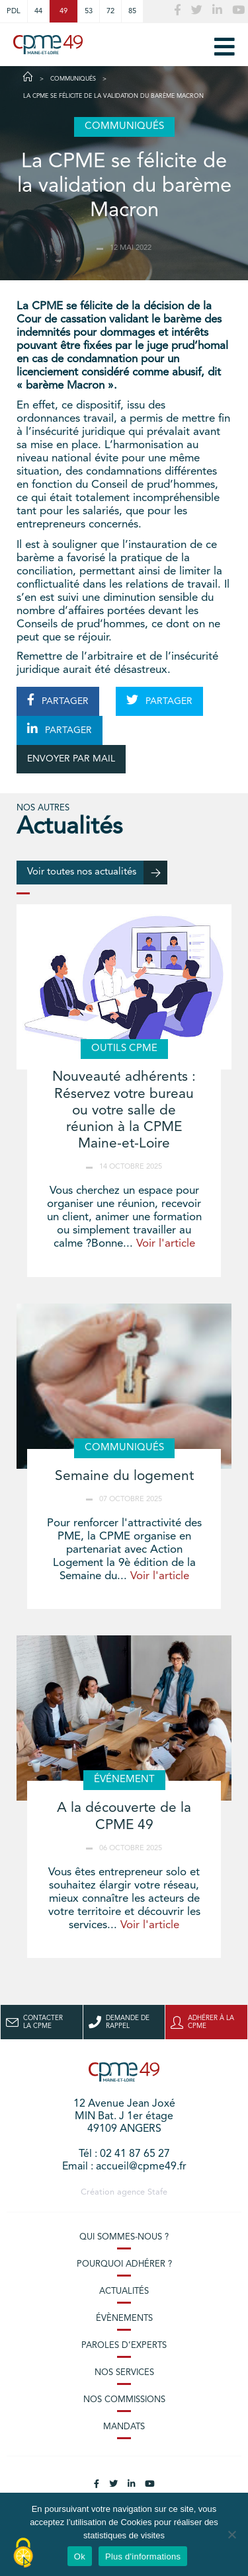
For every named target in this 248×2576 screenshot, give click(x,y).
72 (110, 11)
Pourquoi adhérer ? (124, 2264)
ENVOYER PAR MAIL (71, 758)
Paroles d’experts (124, 2345)
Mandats (124, 2427)
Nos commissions (124, 2400)
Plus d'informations (143, 2556)
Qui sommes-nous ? (124, 2237)
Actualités (124, 2291)
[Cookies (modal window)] (23, 2553)
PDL (14, 11)
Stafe (157, 2192)
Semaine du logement (124, 1476)
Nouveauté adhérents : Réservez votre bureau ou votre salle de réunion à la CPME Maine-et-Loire (124, 1110)
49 (63, 11)
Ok (79, 2556)
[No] (231, 2534)
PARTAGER (58, 700)
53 (89, 11)
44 (38, 11)
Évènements (124, 2318)
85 (132, 11)
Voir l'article (165, 1243)
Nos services (124, 2372)
